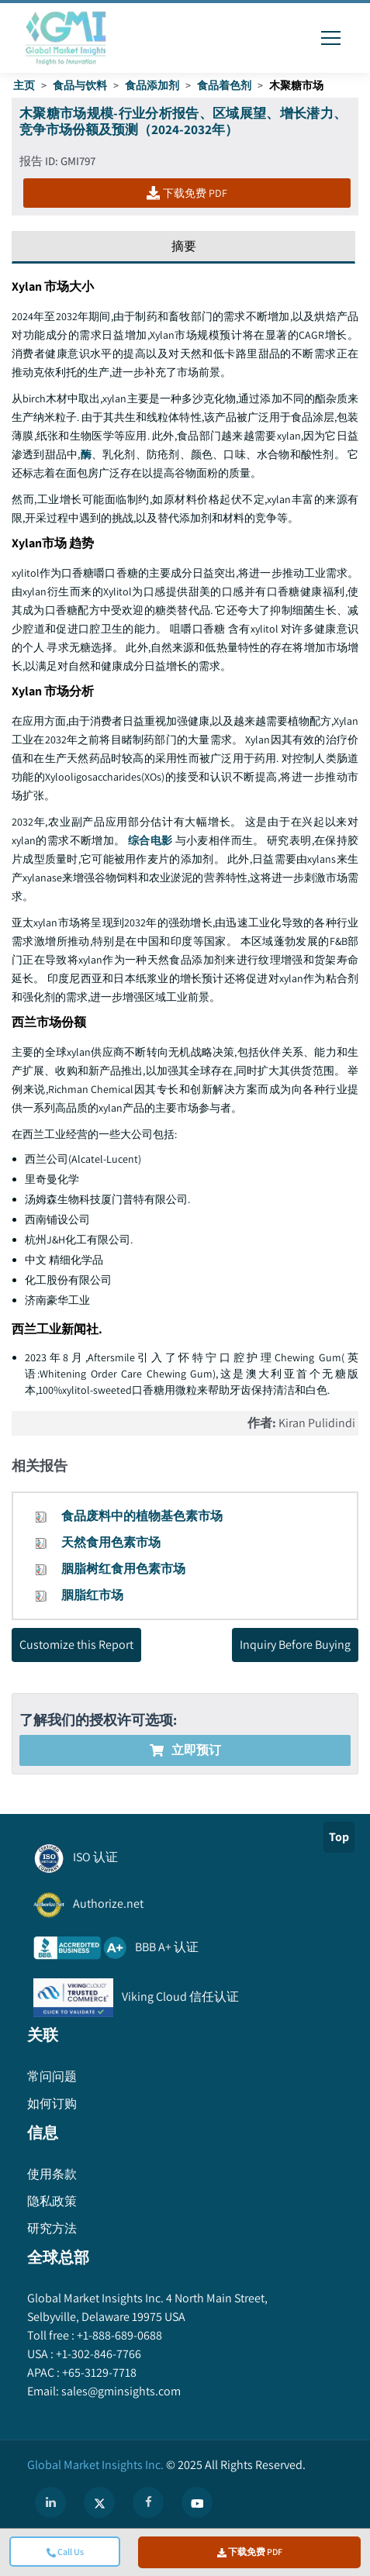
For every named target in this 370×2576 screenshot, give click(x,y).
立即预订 (185, 1750)
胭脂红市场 (92, 1595)
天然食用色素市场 (111, 1542)
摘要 (183, 246)
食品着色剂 (224, 85)
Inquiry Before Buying (295, 1644)
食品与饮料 (80, 85)
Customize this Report (76, 1644)
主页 (24, 85)
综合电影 (150, 840)
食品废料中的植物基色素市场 (142, 1516)
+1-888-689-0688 (118, 2335)
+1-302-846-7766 (97, 2354)
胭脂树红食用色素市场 (123, 1568)
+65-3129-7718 (98, 2372)
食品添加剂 (152, 85)
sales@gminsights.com (120, 2391)
